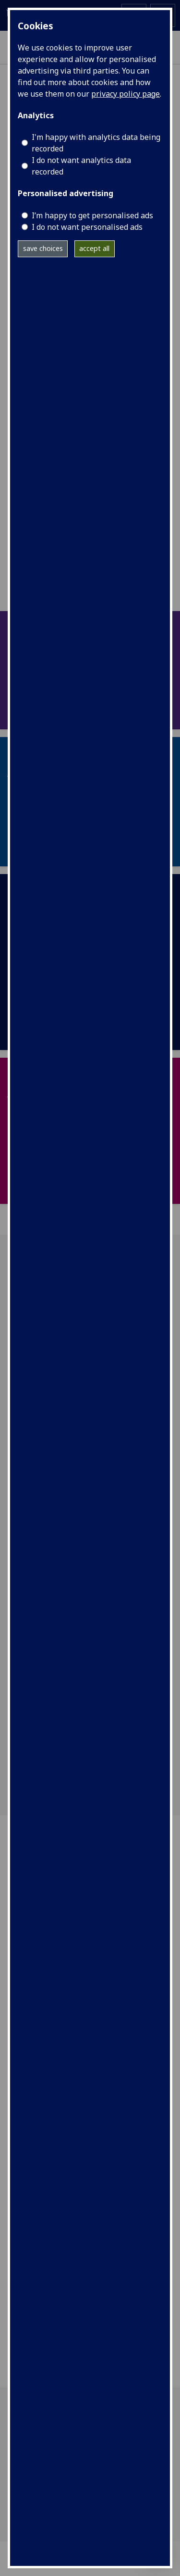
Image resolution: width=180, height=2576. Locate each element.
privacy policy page (125, 93)
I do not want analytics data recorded (81, 166)
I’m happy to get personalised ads (92, 215)
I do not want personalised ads (87, 227)
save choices (43, 248)
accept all (94, 248)
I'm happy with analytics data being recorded (96, 143)
